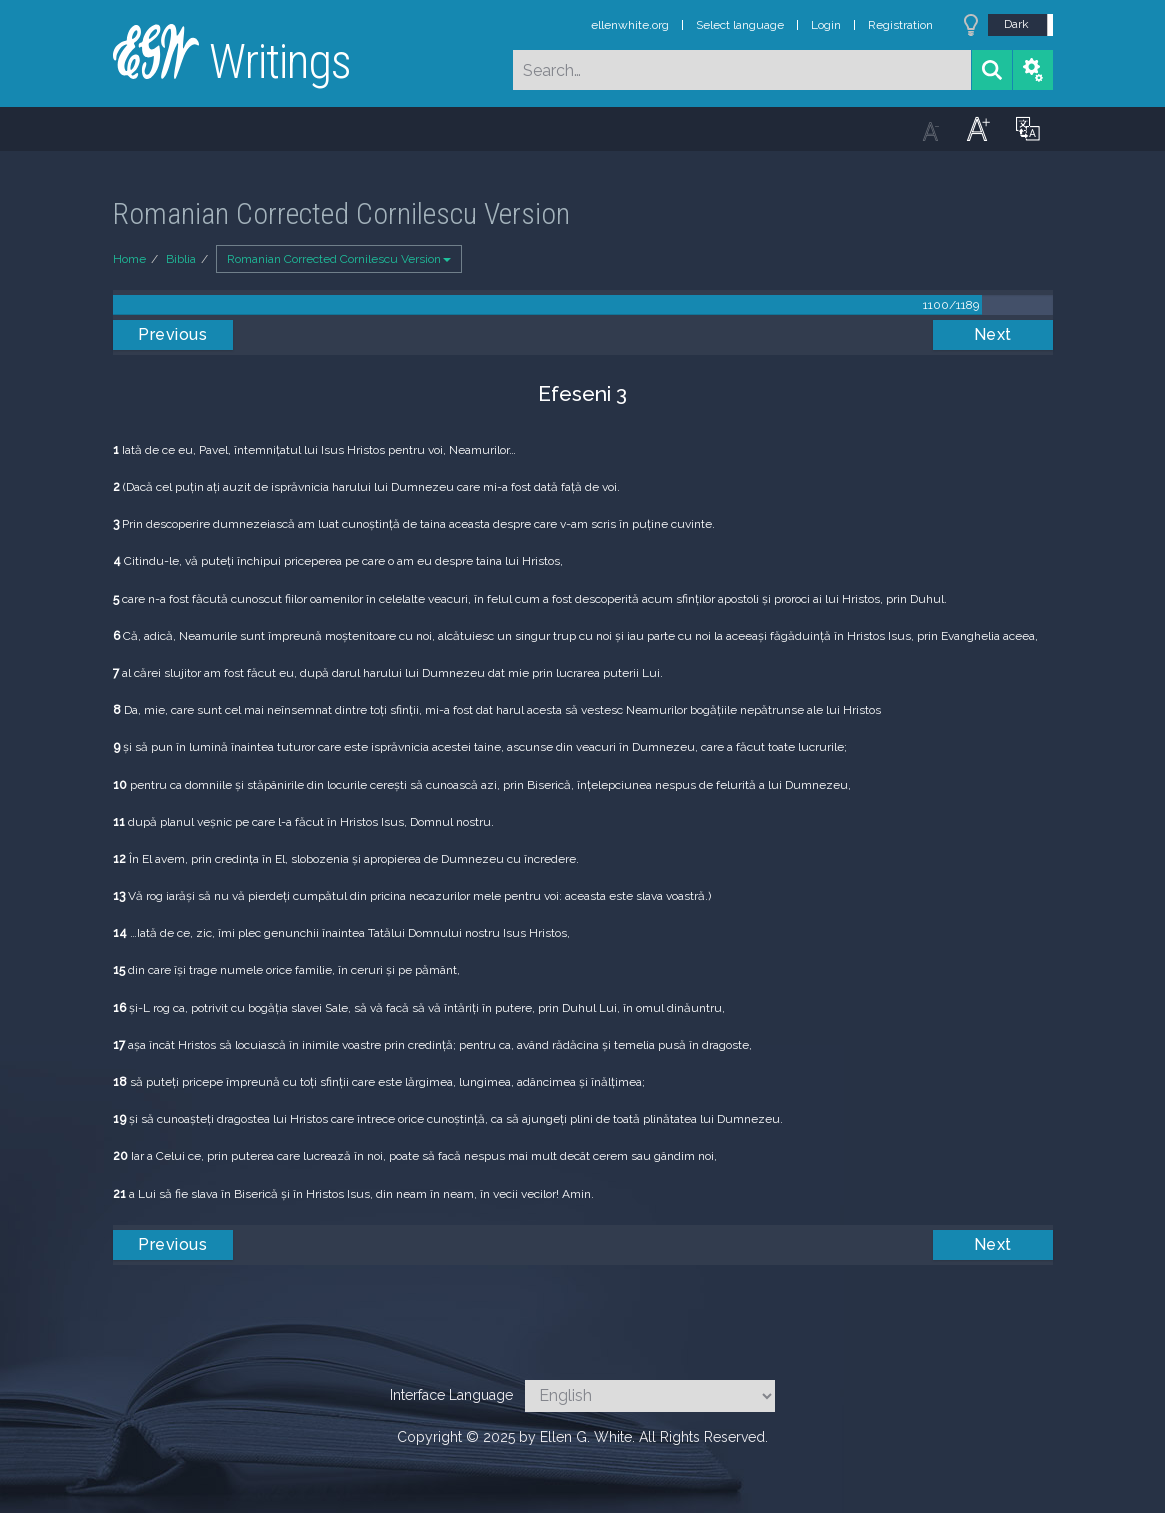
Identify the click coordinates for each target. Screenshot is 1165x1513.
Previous (172, 334)
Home (129, 259)
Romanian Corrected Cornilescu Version (339, 259)
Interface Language (451, 1395)
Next (993, 334)
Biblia (181, 259)
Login (826, 25)
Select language (740, 25)
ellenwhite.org (630, 25)
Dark (1016, 24)
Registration (900, 25)
